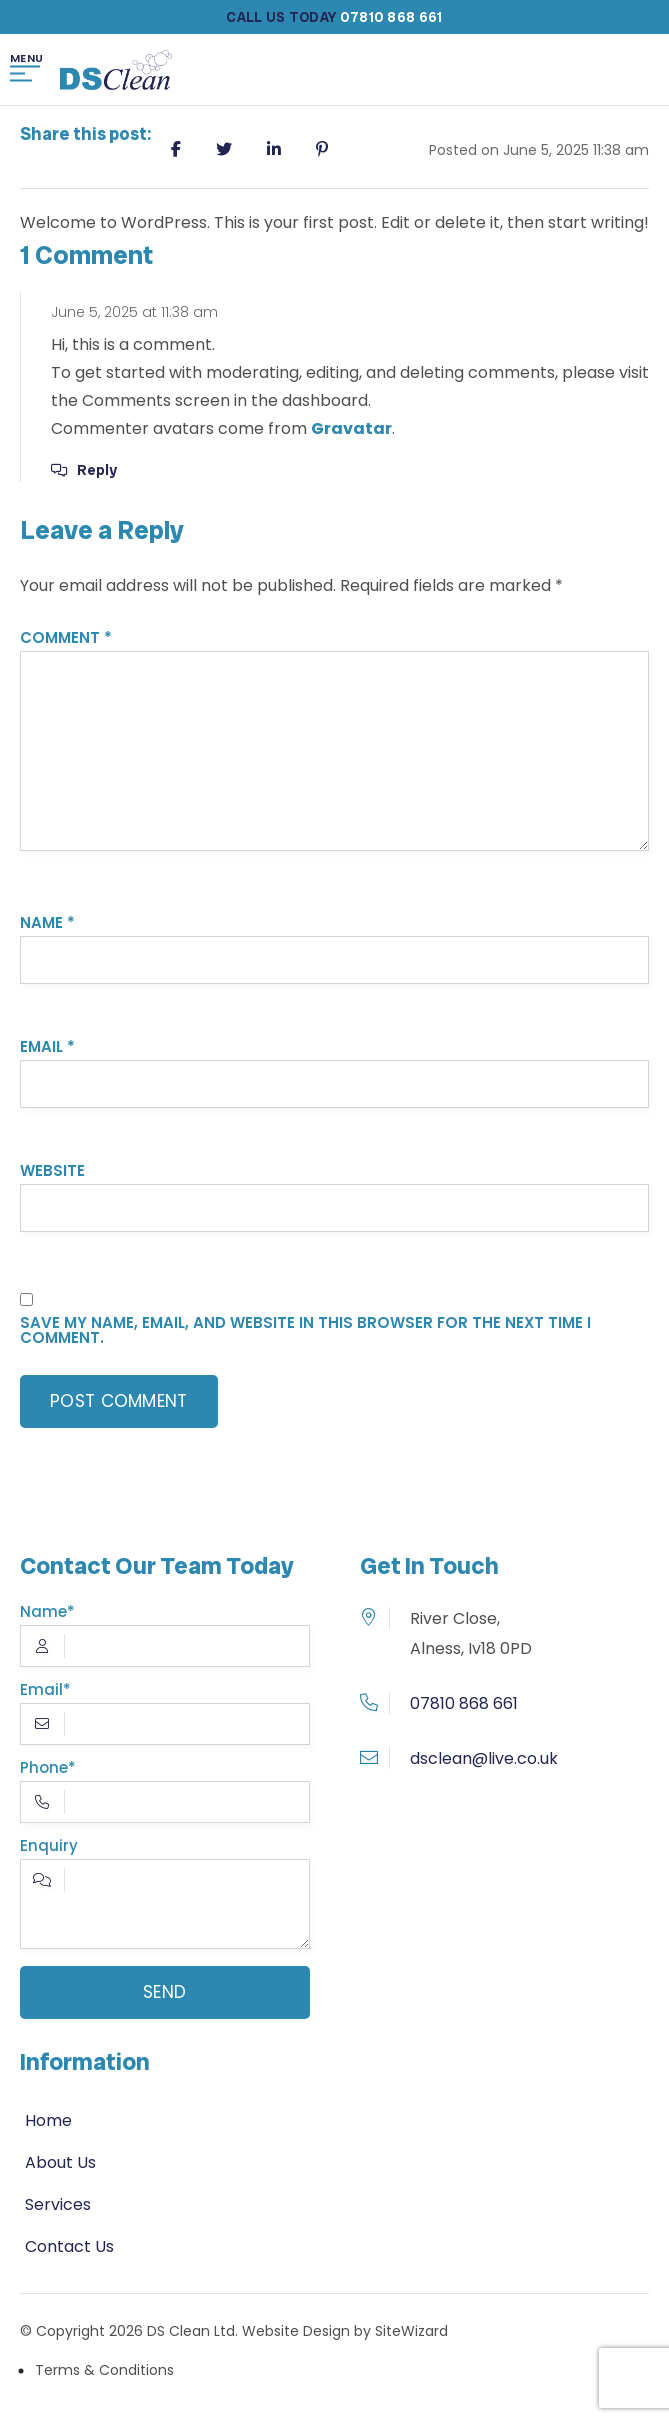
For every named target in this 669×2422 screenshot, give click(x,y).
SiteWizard (411, 2331)
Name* (165, 1643)
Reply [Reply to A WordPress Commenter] (97, 470)
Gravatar (351, 428)
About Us (60, 2162)
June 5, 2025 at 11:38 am (134, 312)
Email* (165, 1721)
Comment (66, 637)
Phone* (165, 1799)
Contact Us (69, 2246)
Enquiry (165, 1902)
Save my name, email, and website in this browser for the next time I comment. (305, 1330)
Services (58, 2204)
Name (47, 922)
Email (47, 1046)
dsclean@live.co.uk (484, 1758)
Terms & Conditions (104, 2370)
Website (52, 1170)
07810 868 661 (464, 1703)
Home (48, 2120)
